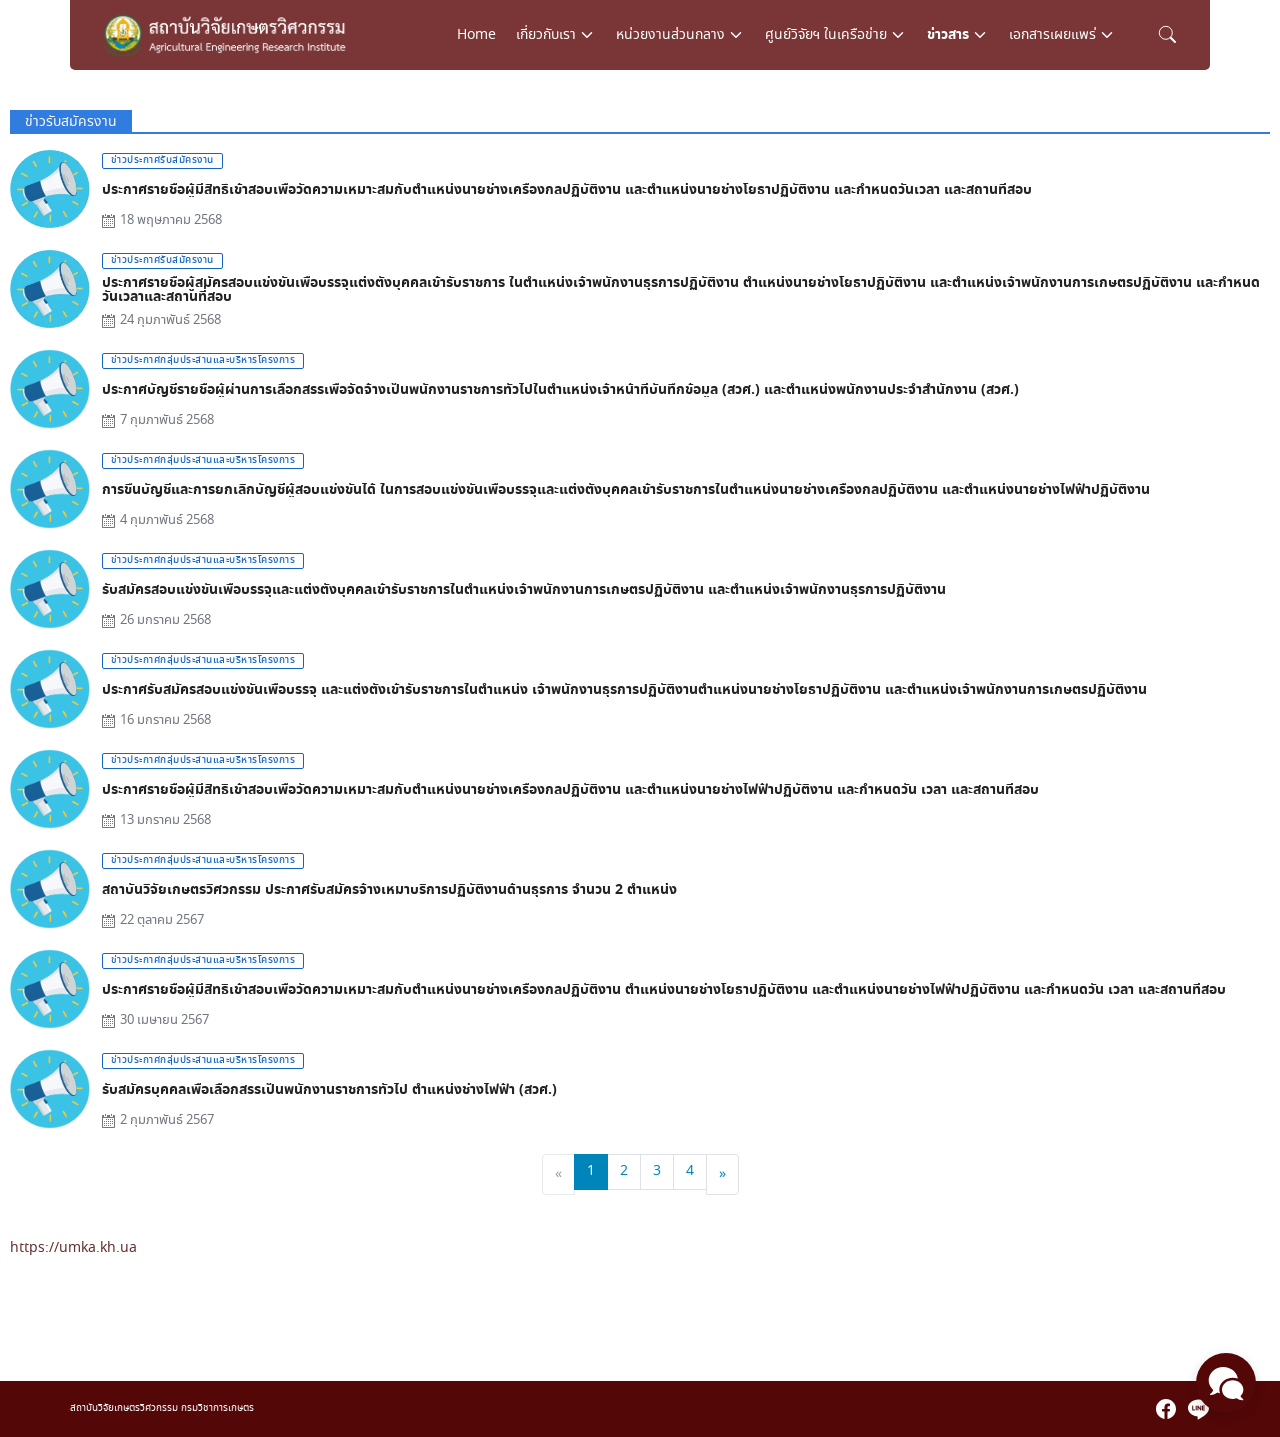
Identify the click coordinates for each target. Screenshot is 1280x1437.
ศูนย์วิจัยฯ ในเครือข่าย (826, 35)
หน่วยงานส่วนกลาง (670, 35)
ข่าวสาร (948, 35)
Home (476, 35)
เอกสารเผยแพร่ (1052, 35)
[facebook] (1166, 1409)
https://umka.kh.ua (73, 1248)
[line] (1198, 1409)
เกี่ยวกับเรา (546, 35)
